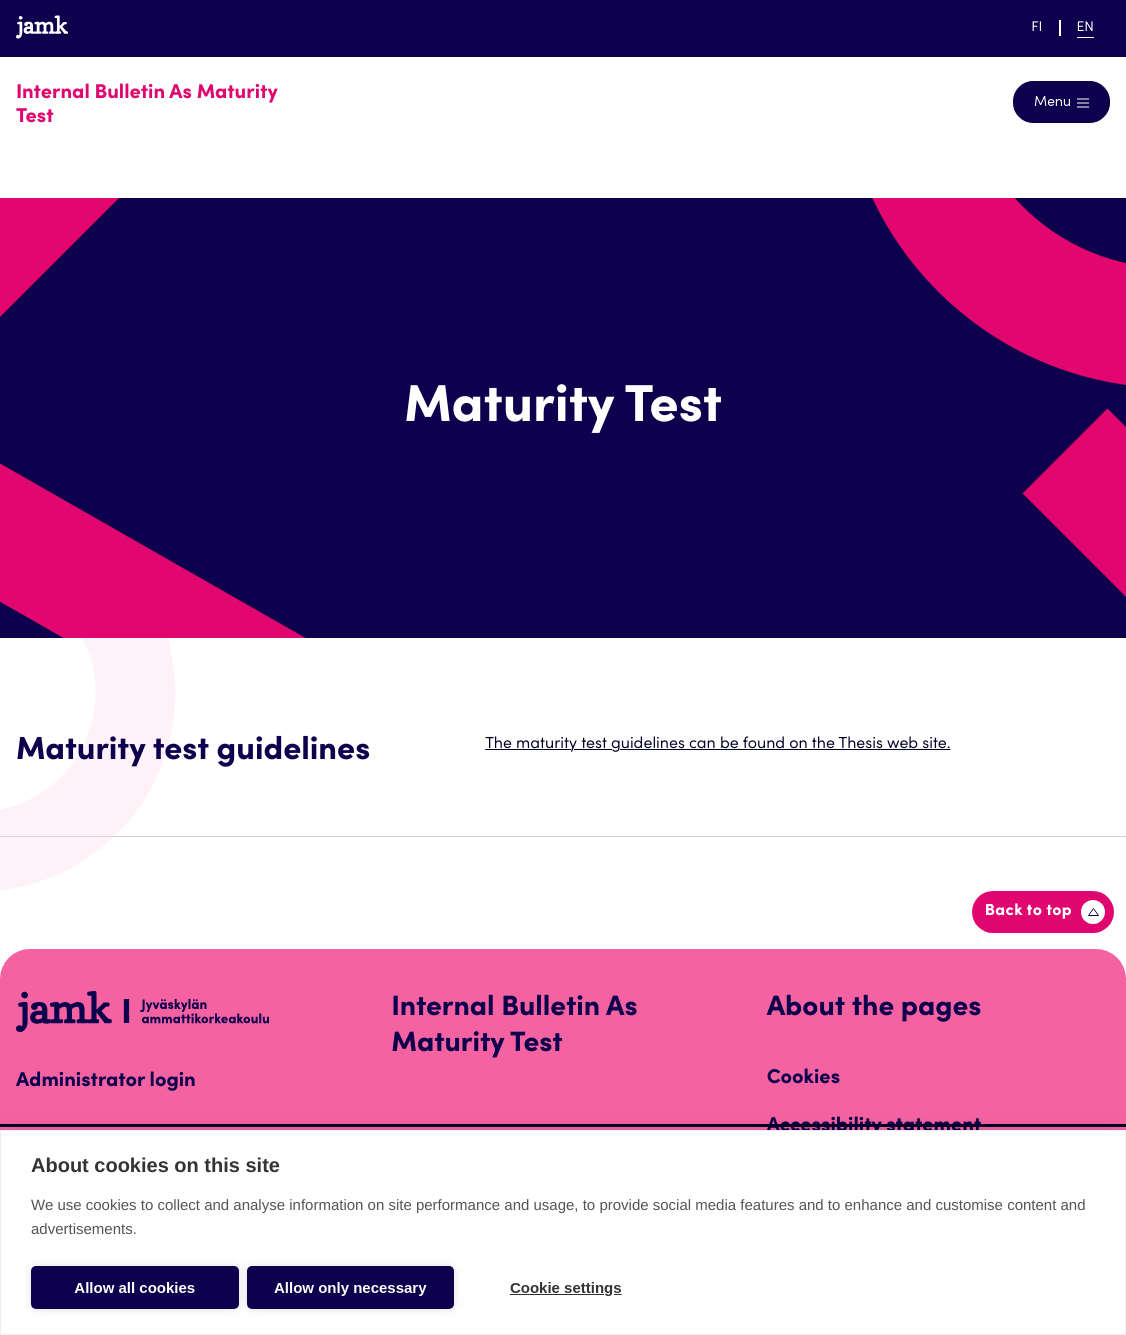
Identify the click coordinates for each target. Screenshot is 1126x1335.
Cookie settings (566, 1287)
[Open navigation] (1061, 102)
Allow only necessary (350, 1287)
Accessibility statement (874, 1127)
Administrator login (106, 1082)
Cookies (803, 1079)
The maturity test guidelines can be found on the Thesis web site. (717, 745)
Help (973, 28)
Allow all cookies (134, 1287)
